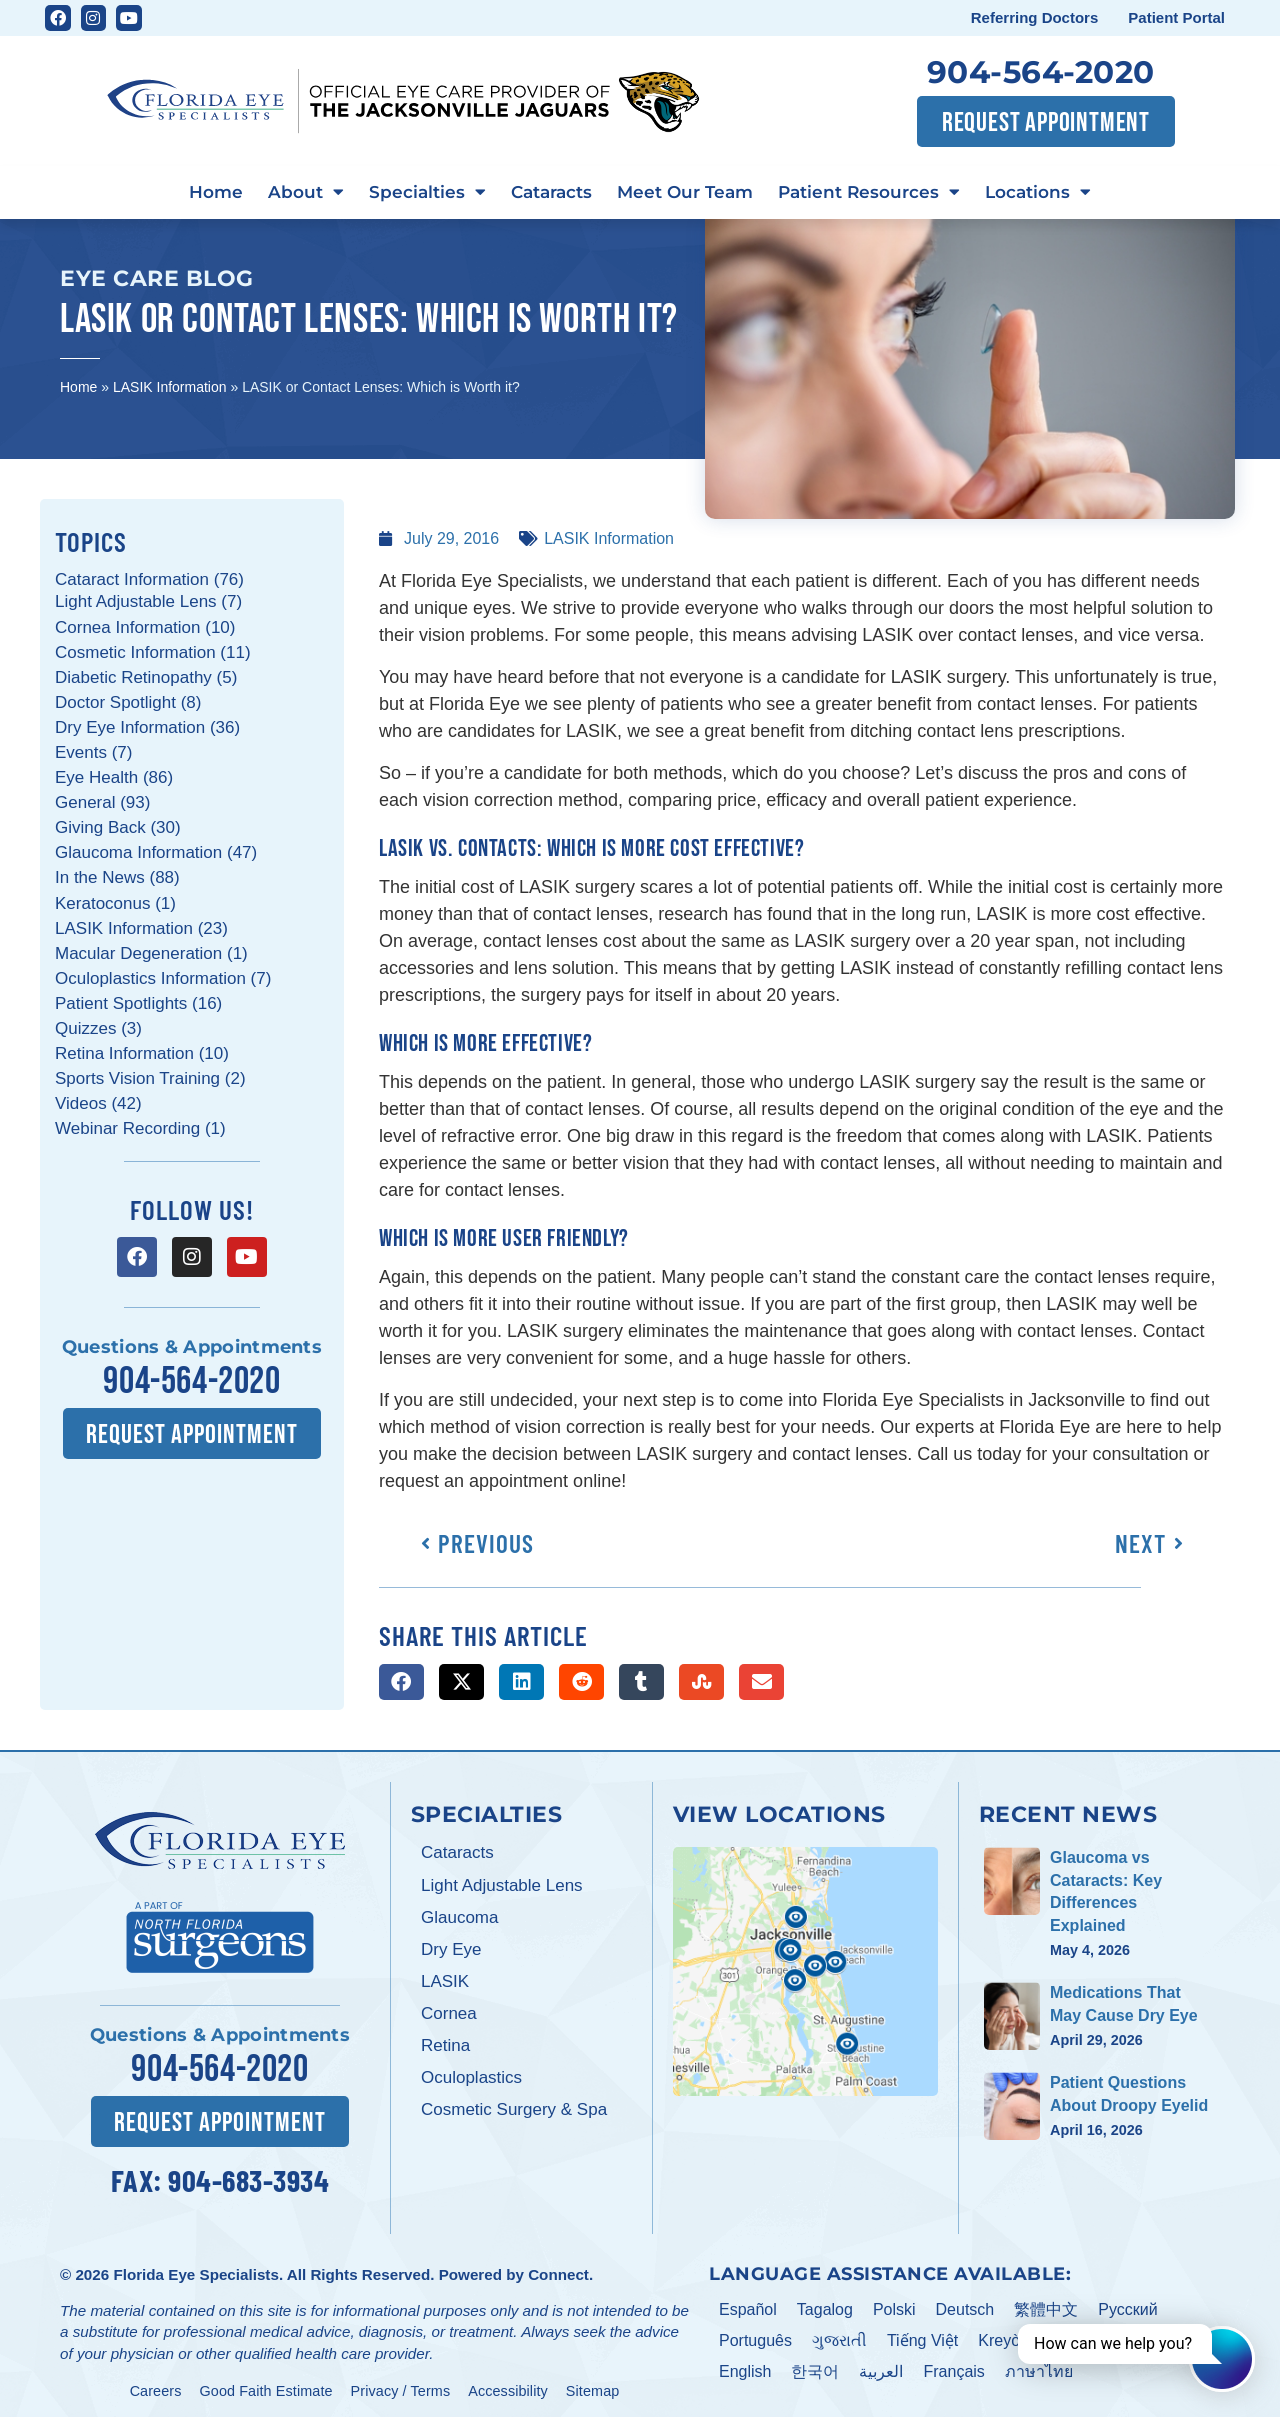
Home (180, 191)
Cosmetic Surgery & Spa (514, 2107)
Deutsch (965, 2304)
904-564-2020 (1041, 72)
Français (953, 2365)
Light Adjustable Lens (502, 1882)
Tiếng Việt (922, 2335)
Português (755, 2335)
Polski (894, 2304)
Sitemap (593, 2385)
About (280, 192)
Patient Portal (1176, 17)
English (745, 2365)
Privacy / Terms (401, 2385)
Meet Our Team (693, 191)
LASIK (445, 1979)
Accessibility (508, 2385)
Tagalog (825, 2304)
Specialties (410, 192)
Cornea (449, 2011)
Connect (558, 2268)
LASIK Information (170, 385)
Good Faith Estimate (266, 2385)
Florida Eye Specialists (195, 2268)
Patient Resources (891, 192)
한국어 (815, 2365)
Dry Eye (451, 1947)
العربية (881, 2365)
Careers (156, 2385)
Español (748, 2304)
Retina (445, 2043)
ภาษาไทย (1039, 2365)
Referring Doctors (1035, 17)
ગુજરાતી (839, 2335)
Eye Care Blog (157, 276)
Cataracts (546, 191)
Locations (1073, 192)
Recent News (1068, 1811)
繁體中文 (1046, 2304)
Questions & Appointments (192, 1345)
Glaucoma (459, 1915)
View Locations (779, 1811)
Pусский (1127, 2304)
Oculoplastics (471, 2075)
